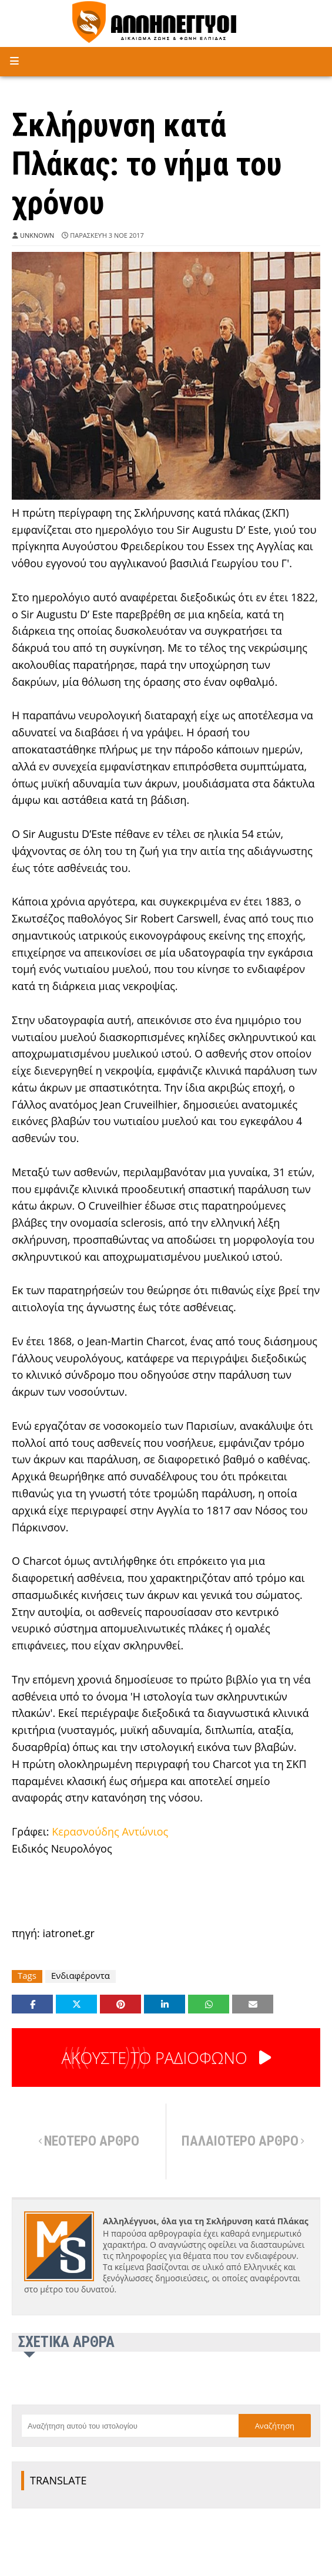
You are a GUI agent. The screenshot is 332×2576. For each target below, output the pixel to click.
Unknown (37, 235)
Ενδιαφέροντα (80, 1975)
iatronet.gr (68, 1933)
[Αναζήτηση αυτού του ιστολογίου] (130, 2425)
